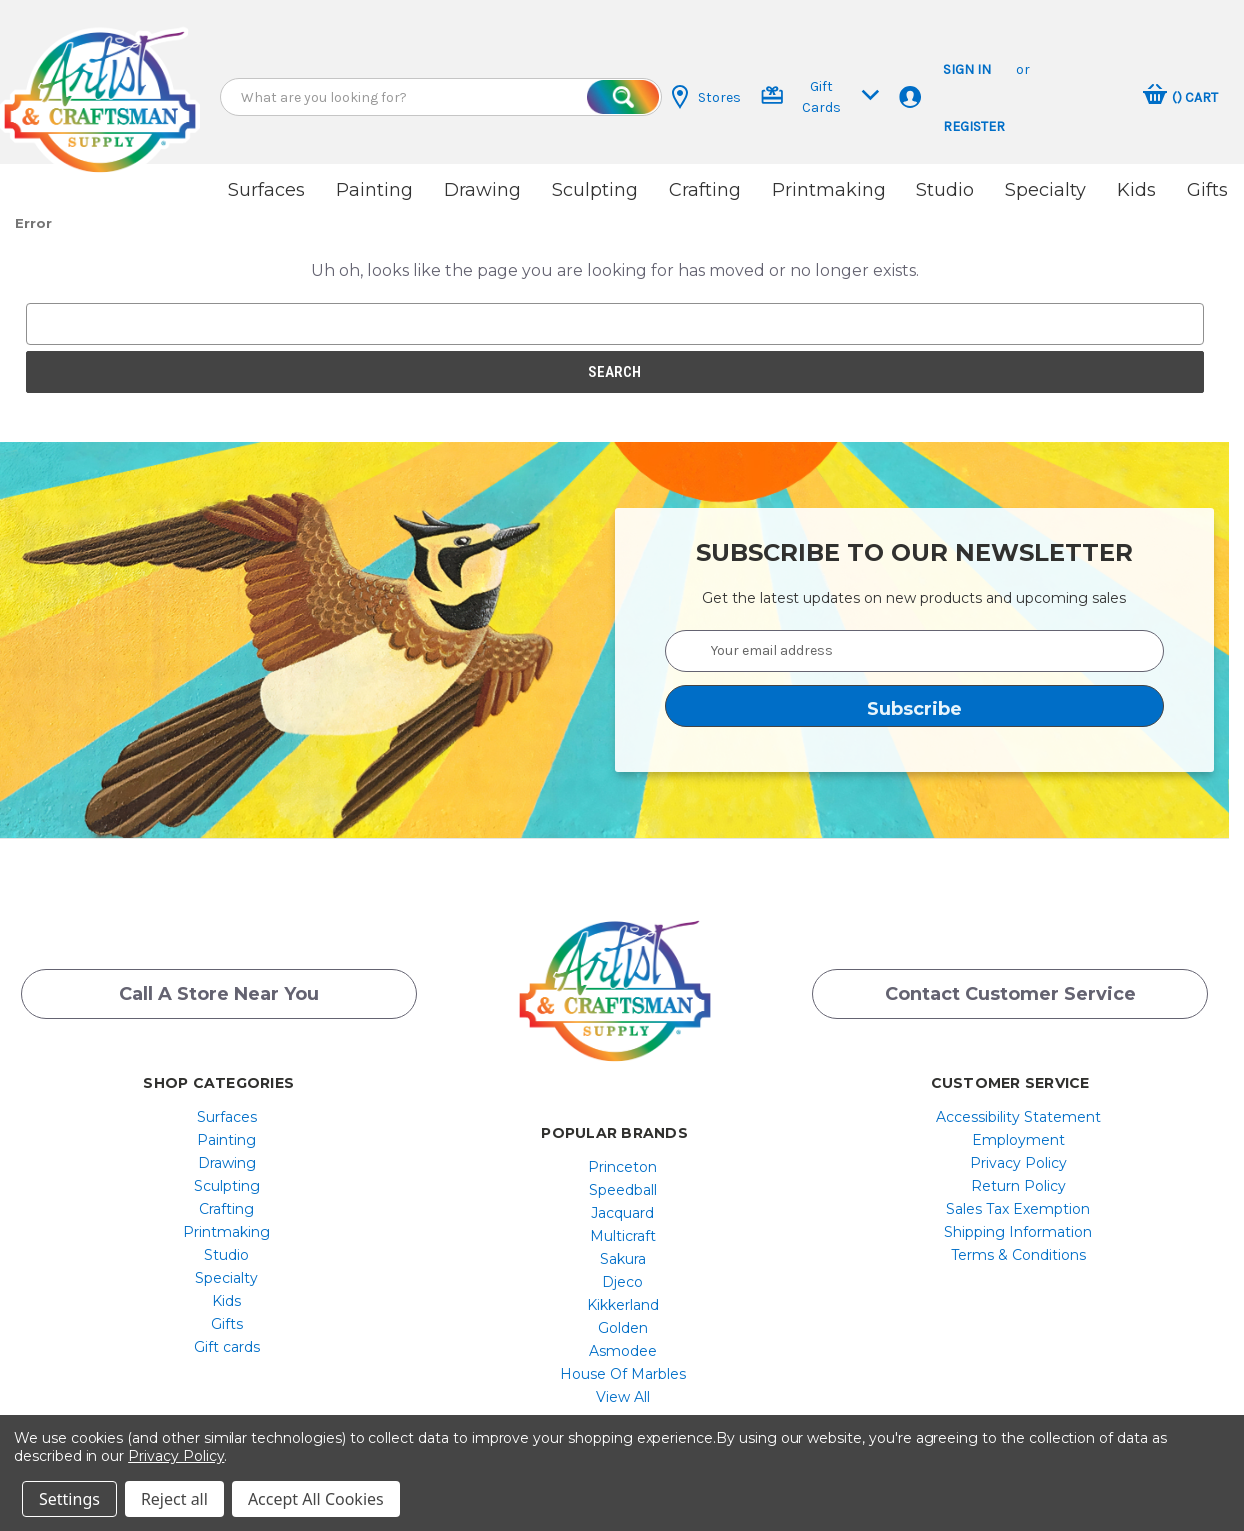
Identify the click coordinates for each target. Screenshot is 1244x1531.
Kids (1136, 190)
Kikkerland (623, 1283)
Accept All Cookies (316, 1499)
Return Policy (1018, 1164)
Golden (623, 1306)
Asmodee (623, 1329)
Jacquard (622, 1191)
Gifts (1207, 190)
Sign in (967, 69)
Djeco (622, 1260)
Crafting (705, 190)
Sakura (623, 1237)
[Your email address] (915, 627)
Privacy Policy (1018, 1141)
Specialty (1045, 190)
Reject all (174, 1499)
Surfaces (266, 190)
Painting (374, 190)
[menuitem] (226, 1095)
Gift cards (227, 1325)
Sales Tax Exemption (1018, 1187)
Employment (1018, 1118)
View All (623, 1375)
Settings (69, 1499)
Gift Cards (820, 97)
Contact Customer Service (1010, 982)
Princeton (622, 1145)
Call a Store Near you (219, 982)
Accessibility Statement (1018, 1095)
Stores (706, 97)
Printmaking (829, 190)
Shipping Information (1018, 1210)
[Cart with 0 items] (1180, 97)
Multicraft (623, 1214)
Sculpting (595, 190)
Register (974, 126)
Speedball (623, 1168)
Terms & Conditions (1018, 1233)
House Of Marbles (623, 1352)
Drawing (482, 190)
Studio (945, 190)
